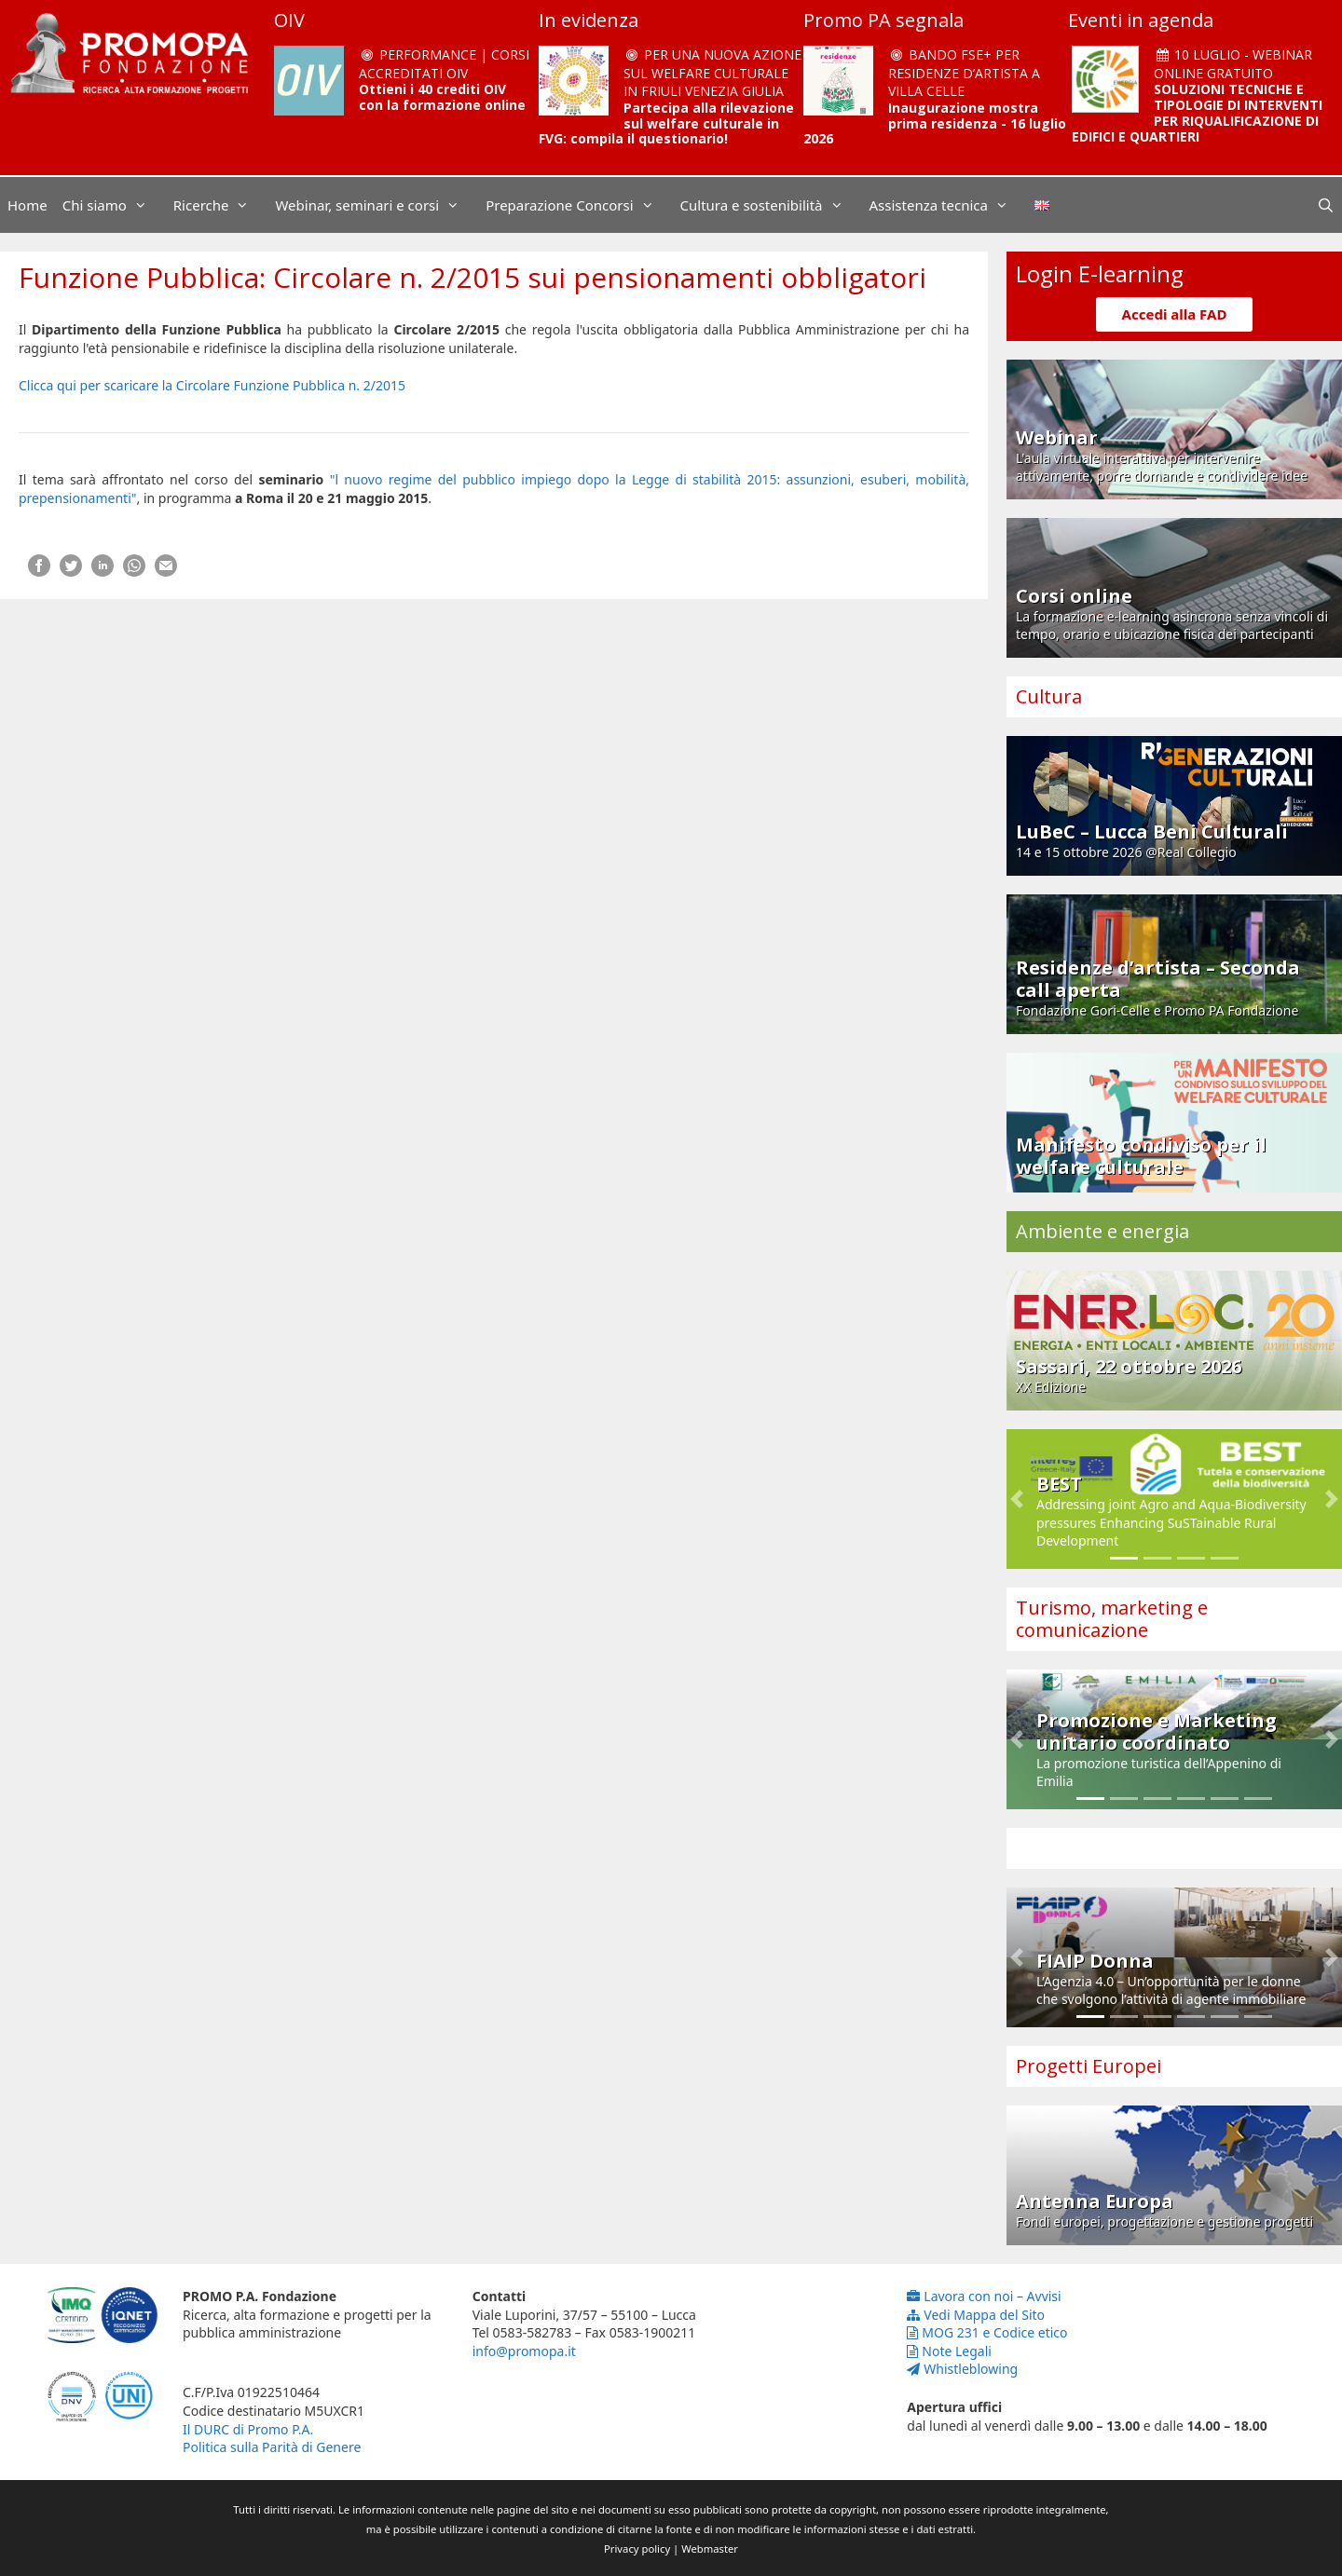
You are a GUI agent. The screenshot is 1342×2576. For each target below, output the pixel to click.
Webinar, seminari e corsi (376, 205)
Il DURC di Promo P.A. (248, 2429)
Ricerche (220, 205)
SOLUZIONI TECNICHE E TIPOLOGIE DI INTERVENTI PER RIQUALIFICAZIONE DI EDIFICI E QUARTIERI (1197, 112)
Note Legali (949, 2351)
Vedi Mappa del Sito (976, 2315)
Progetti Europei (1088, 2066)
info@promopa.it (524, 2351)
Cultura (1049, 696)
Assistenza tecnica (948, 205)
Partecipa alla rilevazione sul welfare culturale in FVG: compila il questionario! (666, 123)
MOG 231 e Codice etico (987, 2332)
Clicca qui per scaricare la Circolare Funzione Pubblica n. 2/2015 (212, 385)
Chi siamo (114, 205)
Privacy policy (637, 2549)
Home (27, 205)
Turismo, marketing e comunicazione (1112, 1618)
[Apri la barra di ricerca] (1325, 205)
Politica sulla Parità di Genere (272, 2447)
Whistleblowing (962, 2369)
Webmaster (709, 2549)
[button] (1016, 1499)
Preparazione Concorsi (579, 205)
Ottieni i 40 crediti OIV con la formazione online (442, 97)
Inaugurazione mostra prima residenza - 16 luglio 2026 (934, 123)
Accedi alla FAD (1174, 314)
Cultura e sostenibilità (771, 205)
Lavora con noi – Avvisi (984, 2296)
